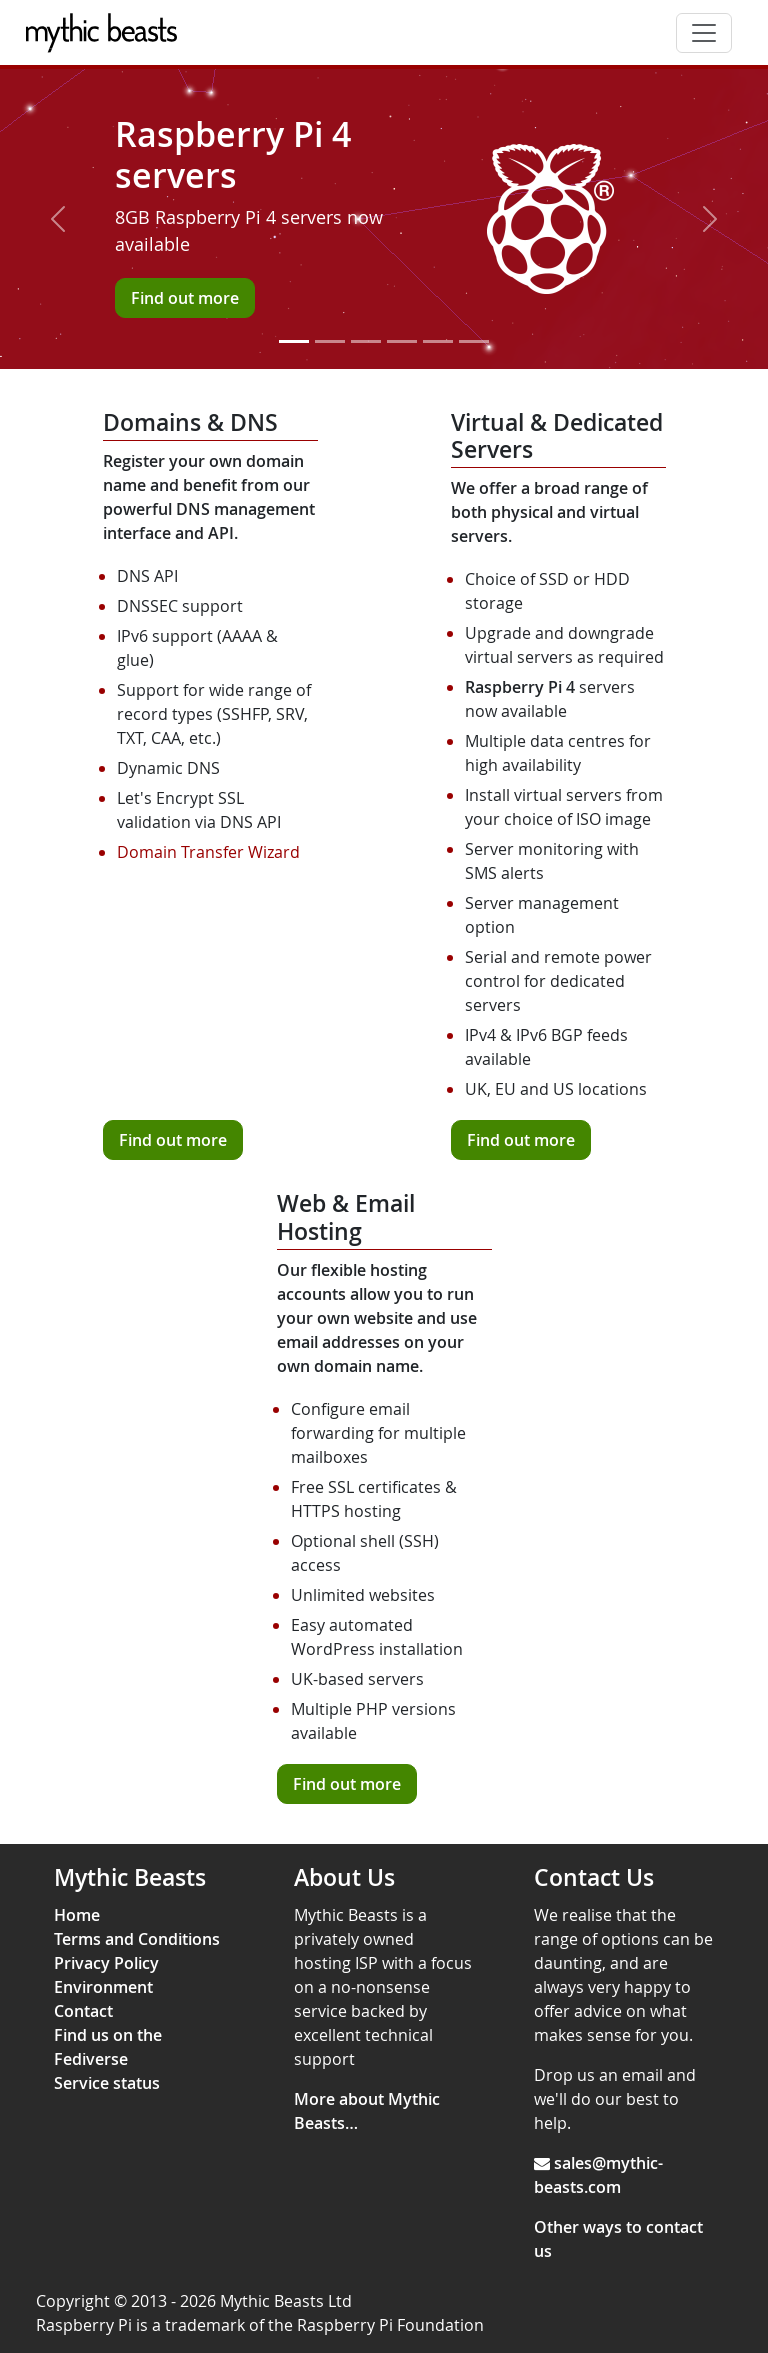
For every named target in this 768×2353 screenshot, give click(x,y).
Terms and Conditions (137, 1939)
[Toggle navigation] (704, 33)
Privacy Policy (106, 1963)
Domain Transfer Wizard (208, 852)
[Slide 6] (474, 341)
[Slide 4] (402, 341)
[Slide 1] (294, 341)
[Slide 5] (438, 341)
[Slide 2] (330, 341)
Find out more (173, 1140)
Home (77, 1915)
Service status (107, 2083)
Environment (103, 1987)
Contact (83, 2011)
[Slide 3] (366, 341)
